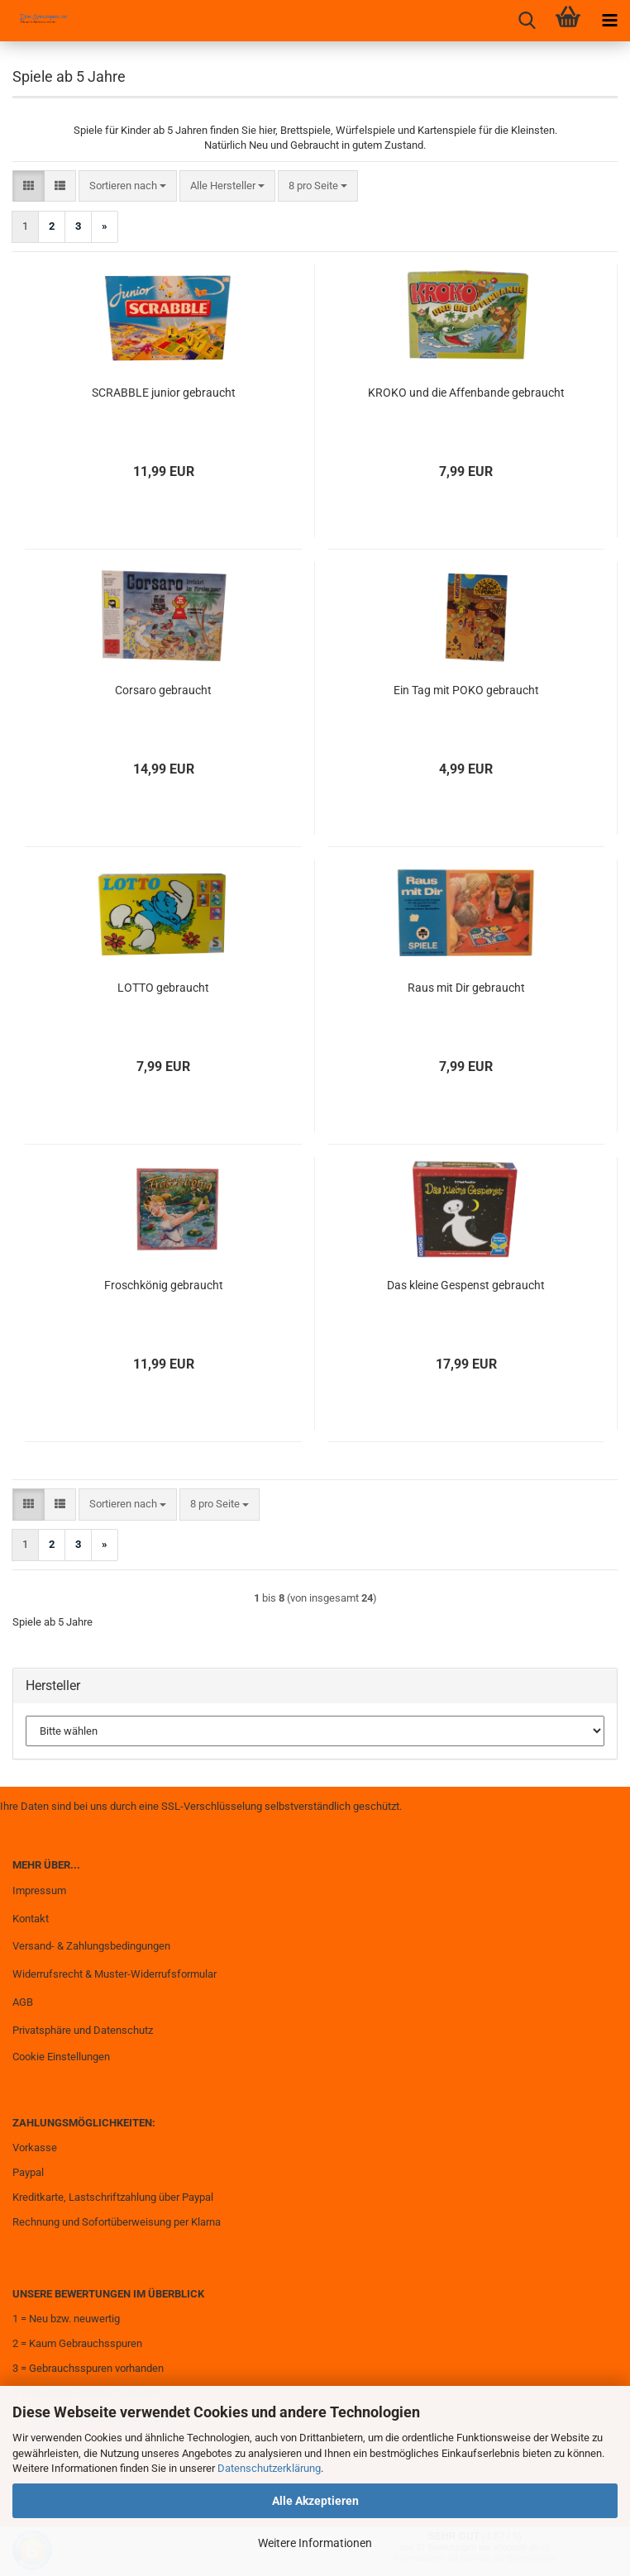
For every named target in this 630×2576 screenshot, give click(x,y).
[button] (28, 186)
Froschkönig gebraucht (163, 1285)
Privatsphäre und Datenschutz (82, 2030)
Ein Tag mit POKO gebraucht (466, 690)
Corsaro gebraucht (163, 690)
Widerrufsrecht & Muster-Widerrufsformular (114, 1974)
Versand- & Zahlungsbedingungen (91, 1946)
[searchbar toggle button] (526, 20)
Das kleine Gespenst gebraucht (466, 1285)
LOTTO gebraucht (163, 987)
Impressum (39, 1890)
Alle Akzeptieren (315, 2500)
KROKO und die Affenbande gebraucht (466, 392)
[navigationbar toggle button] (609, 20)
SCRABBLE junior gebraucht (164, 392)
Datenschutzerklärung (269, 2468)
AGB (22, 2002)
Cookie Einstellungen (61, 2056)
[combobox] (128, 186)
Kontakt (30, 1918)
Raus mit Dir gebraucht (466, 987)
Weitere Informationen (315, 2543)
